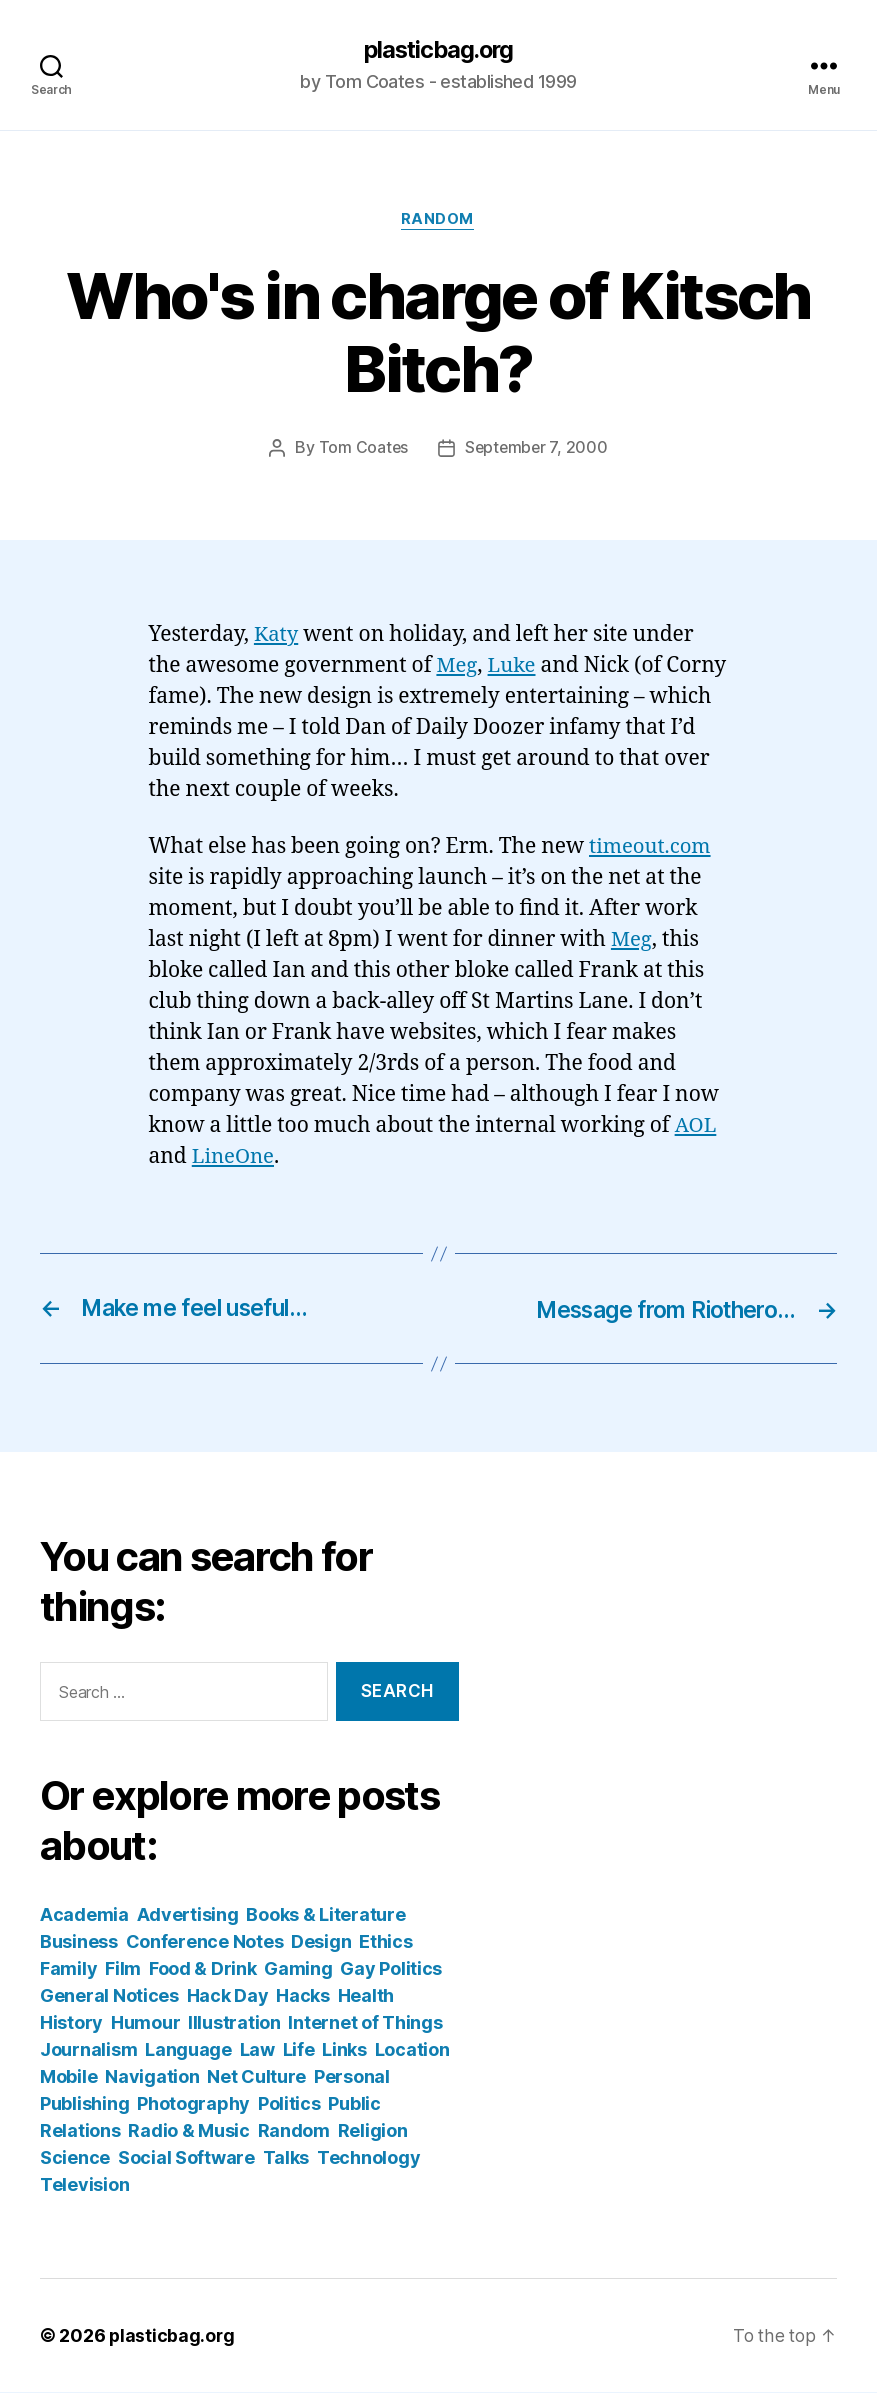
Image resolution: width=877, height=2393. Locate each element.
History (71, 2023)
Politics (289, 2104)
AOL (696, 1127)
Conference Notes (205, 1942)
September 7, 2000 (536, 450)
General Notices (109, 1996)
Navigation (152, 2077)
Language (188, 2050)
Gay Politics (391, 1969)
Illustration (234, 2023)
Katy (277, 636)
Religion (373, 2131)
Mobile (68, 2077)
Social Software (186, 2158)
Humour (145, 2023)
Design (321, 1942)
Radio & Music (189, 2131)
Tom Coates (362, 450)
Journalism (88, 2050)
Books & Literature (325, 1915)
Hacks (303, 1996)
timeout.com (652, 848)
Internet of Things (365, 2023)
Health (366, 1996)
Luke (514, 666)
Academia (84, 1915)
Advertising (188, 1915)
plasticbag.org (438, 50)
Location (412, 2050)
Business (79, 1942)
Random (438, 221)
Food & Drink (203, 1969)
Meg (457, 666)
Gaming (298, 1969)
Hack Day (228, 1996)
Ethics (385, 1942)
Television (84, 2185)
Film (123, 1969)
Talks (286, 2158)
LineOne (234, 1158)
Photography (193, 2104)
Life (299, 2050)
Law (257, 2050)
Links (344, 2050)
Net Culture (256, 2077)
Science (75, 2158)
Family (68, 1969)
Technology (368, 2158)
